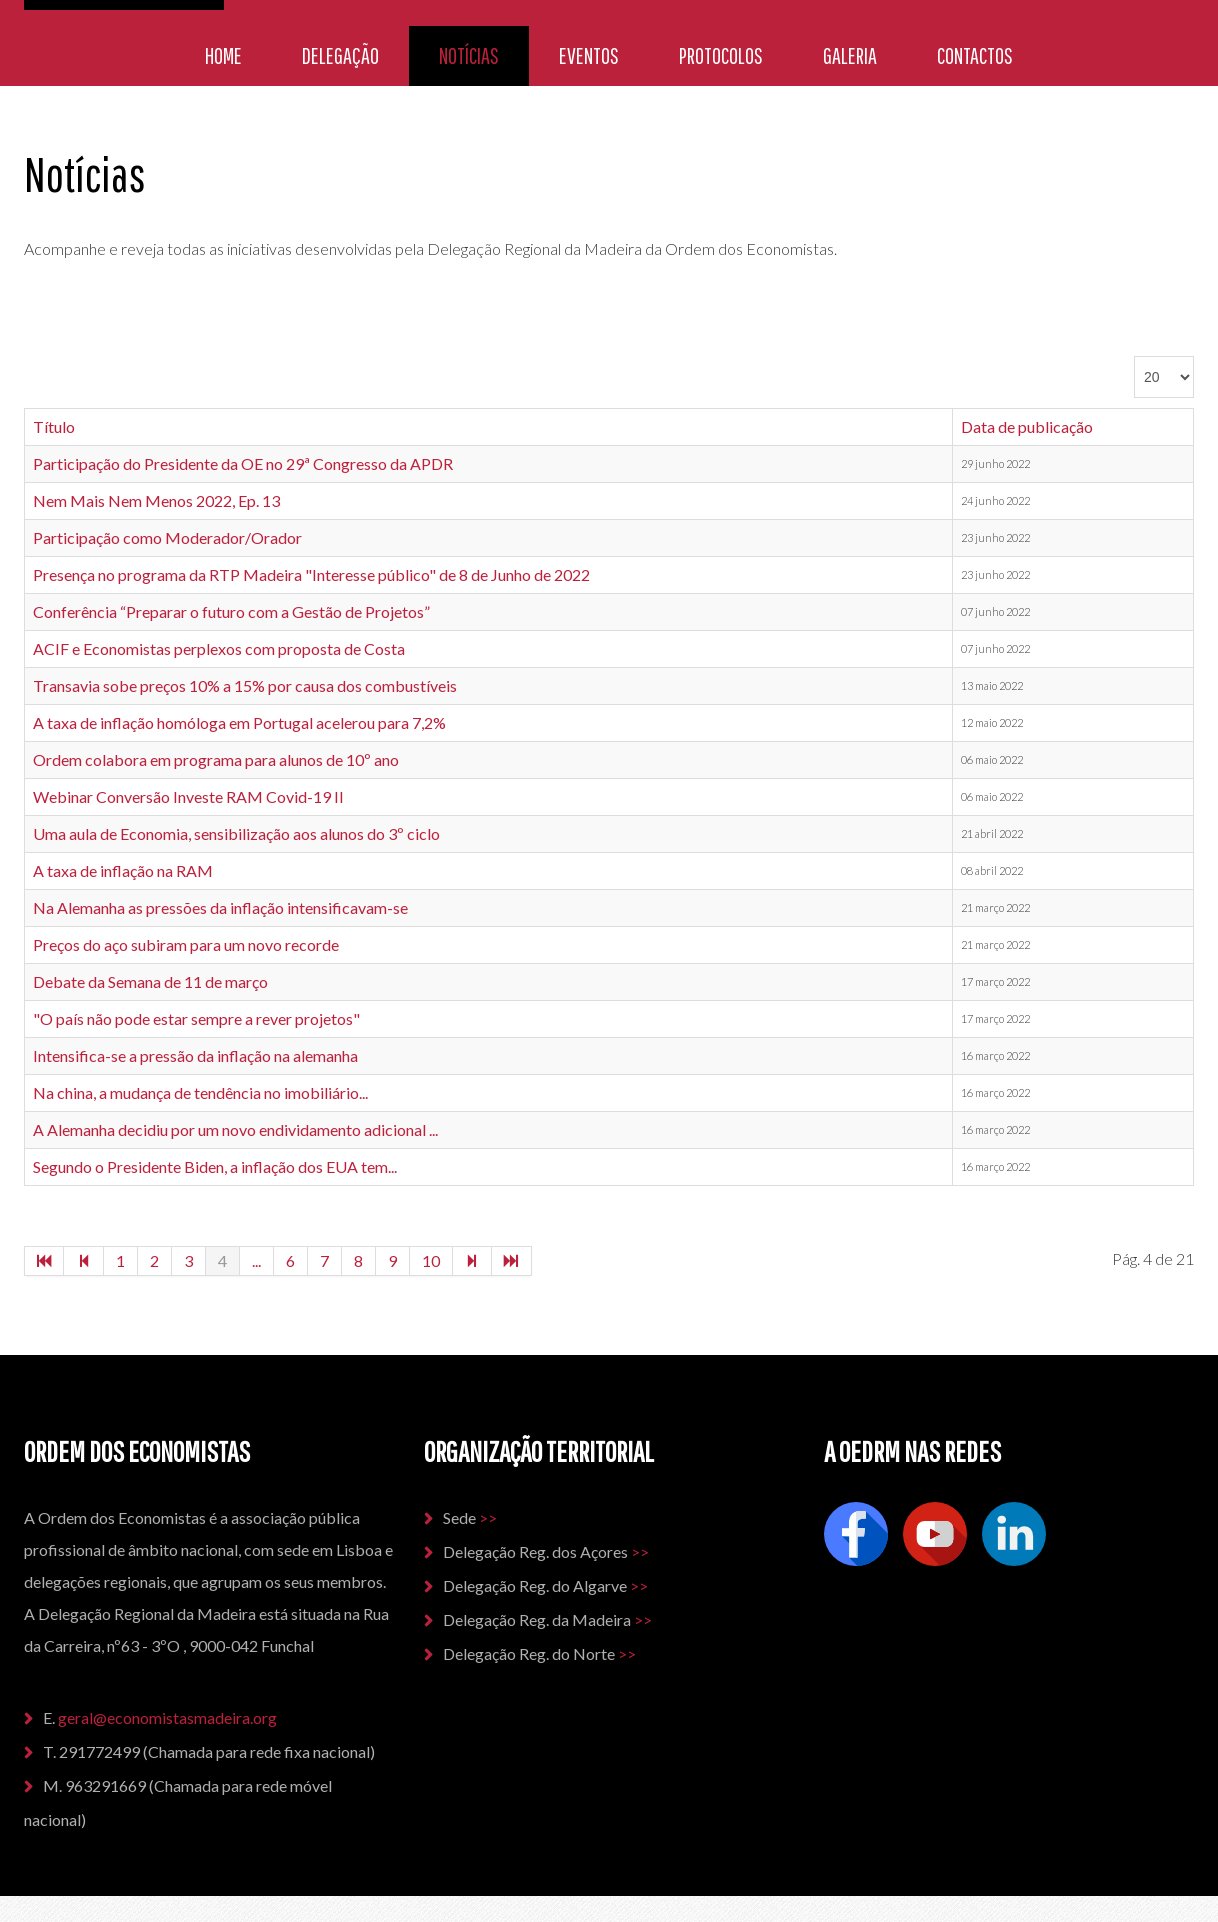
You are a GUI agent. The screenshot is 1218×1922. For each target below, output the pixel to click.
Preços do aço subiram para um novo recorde (186, 944)
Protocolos (721, 55)
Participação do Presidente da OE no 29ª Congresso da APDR (243, 463)
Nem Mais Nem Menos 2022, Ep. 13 (156, 500)
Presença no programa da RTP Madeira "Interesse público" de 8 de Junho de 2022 (311, 574)
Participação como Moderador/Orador (167, 537)
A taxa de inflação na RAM (123, 870)
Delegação (340, 55)
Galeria (850, 55)
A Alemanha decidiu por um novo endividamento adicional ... (235, 1129)
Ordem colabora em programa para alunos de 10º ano (216, 759)
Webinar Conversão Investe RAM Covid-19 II (188, 796)
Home (223, 55)
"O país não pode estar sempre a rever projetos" (196, 1018)
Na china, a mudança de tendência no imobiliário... (200, 1092)
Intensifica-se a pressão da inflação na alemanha (195, 1055)
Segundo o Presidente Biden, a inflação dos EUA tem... (215, 1166)
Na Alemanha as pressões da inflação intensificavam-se (220, 907)
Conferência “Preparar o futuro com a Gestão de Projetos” (231, 611)
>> (488, 1517)
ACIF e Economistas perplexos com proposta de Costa (219, 648)
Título (54, 426)
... (256, 1260)
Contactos (975, 55)
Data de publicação (1027, 426)
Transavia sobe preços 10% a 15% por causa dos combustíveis (245, 685)
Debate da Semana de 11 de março (150, 981)
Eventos (589, 55)
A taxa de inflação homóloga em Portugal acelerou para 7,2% (239, 722)
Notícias (469, 55)
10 (431, 1260)
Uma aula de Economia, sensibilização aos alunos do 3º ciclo (236, 833)
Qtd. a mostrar (1134, 356)
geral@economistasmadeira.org (169, 1717)
